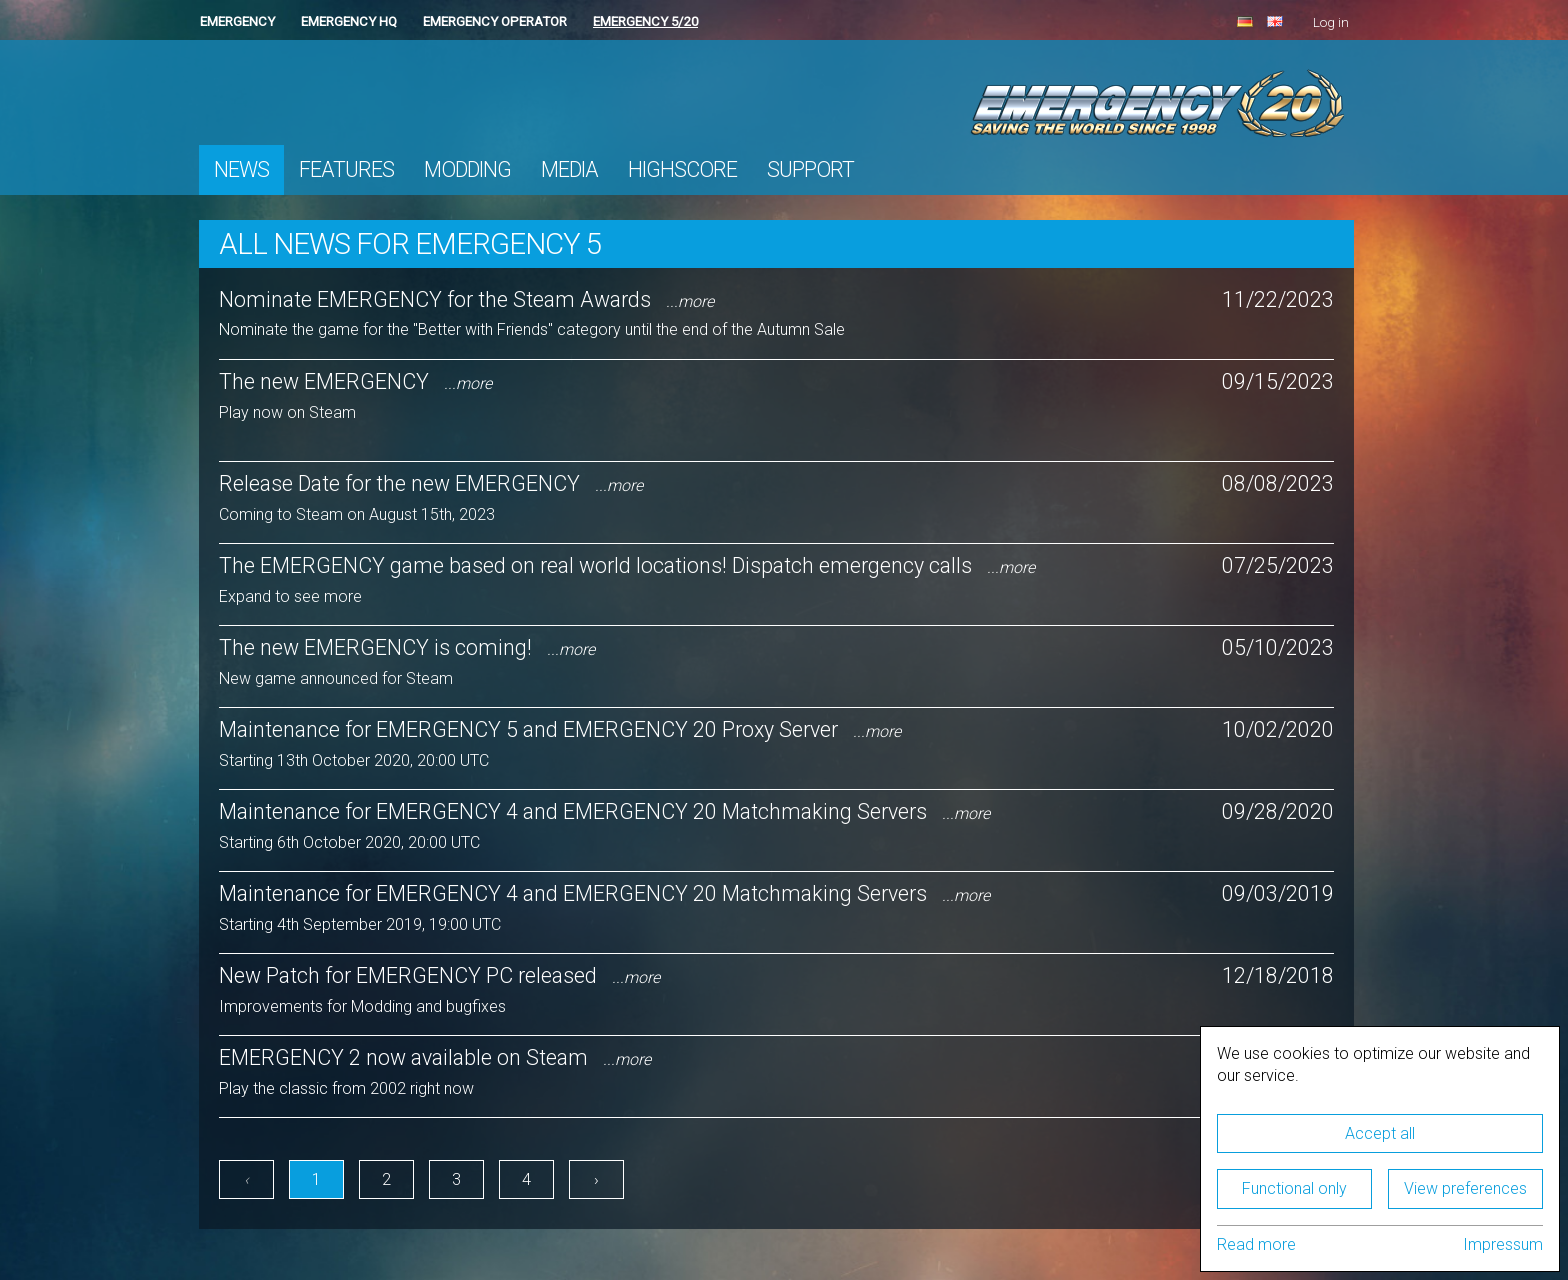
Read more (1256, 1244)
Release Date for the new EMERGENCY (431, 483)
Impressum (1503, 1244)
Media (569, 169)
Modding (467, 169)
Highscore (682, 169)
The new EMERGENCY (355, 381)
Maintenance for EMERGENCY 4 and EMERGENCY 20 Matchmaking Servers (604, 811)
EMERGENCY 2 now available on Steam (435, 1057)
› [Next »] (596, 1179)
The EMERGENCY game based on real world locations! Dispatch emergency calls (627, 565)
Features (346, 169)
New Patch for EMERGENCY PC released (439, 975)
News (241, 169)
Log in (1331, 22)
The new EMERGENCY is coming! (407, 647)
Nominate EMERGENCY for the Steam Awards (466, 299)
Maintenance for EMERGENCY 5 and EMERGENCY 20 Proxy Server (560, 729)
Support (810, 169)
